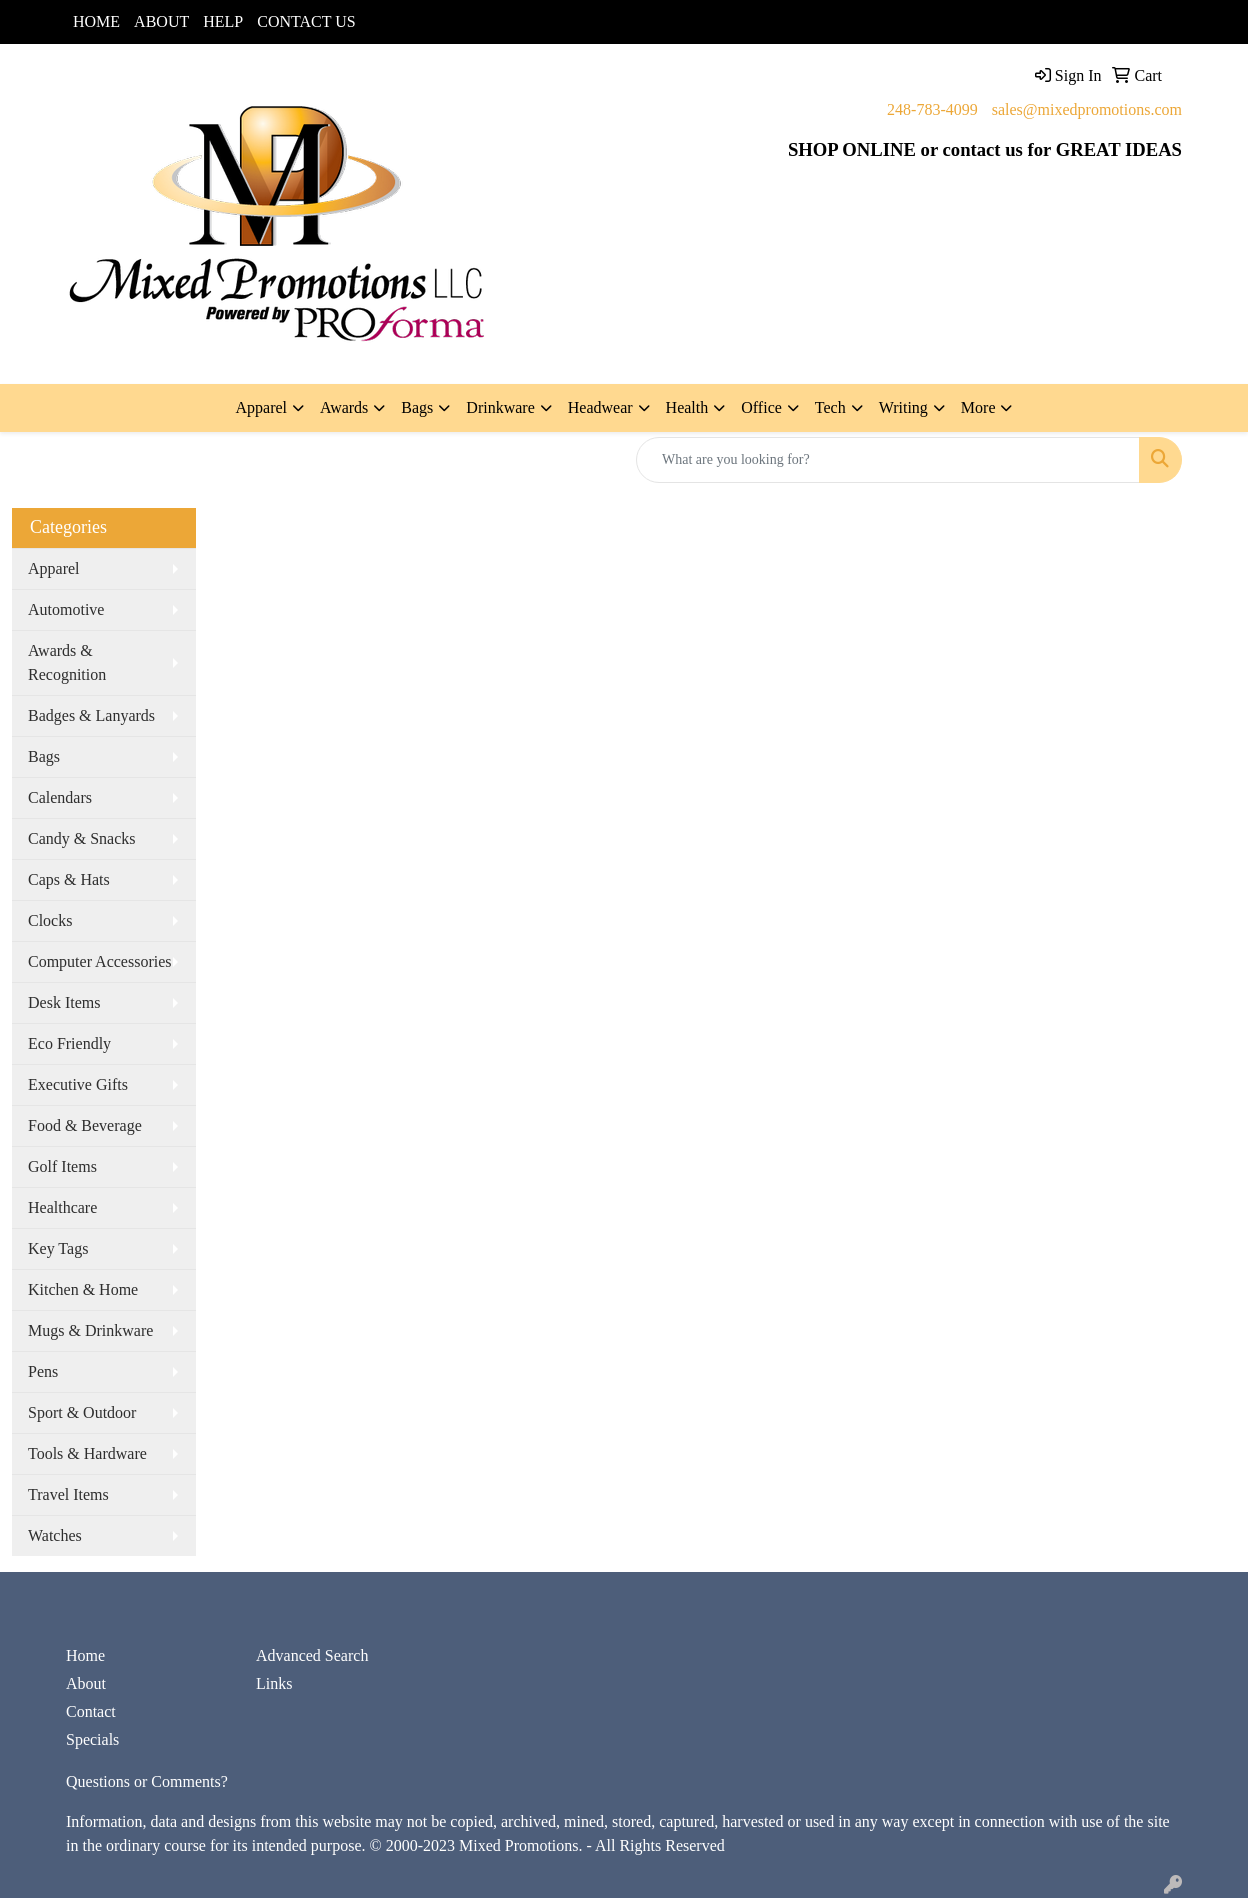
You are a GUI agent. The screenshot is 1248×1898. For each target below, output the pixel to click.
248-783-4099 (932, 109)
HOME (96, 21)
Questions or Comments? (147, 1781)
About (86, 1683)
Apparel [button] (262, 407)
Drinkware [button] (500, 407)
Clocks (50, 920)
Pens (43, 1371)
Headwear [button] (600, 407)
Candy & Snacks (82, 838)
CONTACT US (306, 21)
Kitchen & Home (83, 1289)
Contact (91, 1711)
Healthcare (62, 1207)
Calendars (60, 797)
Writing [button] (903, 407)
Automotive (66, 609)
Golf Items (62, 1166)
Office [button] (761, 407)
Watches (55, 1535)
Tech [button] (830, 407)
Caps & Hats (69, 879)
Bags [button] (417, 407)
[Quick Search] (888, 460)
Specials (92, 1739)
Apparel (54, 568)
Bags (44, 756)
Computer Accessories (100, 961)
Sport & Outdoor (82, 1412)
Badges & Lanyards (91, 715)
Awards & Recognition (67, 662)
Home (85, 1655)
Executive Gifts (78, 1084)
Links (274, 1683)
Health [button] (687, 407)
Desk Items (64, 1002)
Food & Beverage (85, 1125)
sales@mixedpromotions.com (1087, 109)
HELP (223, 21)
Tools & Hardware (87, 1453)
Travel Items (68, 1494)
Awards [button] (344, 407)
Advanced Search (312, 1655)
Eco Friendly (69, 1043)
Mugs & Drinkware (90, 1330)
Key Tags (58, 1248)
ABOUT (161, 21)
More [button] (978, 407)
